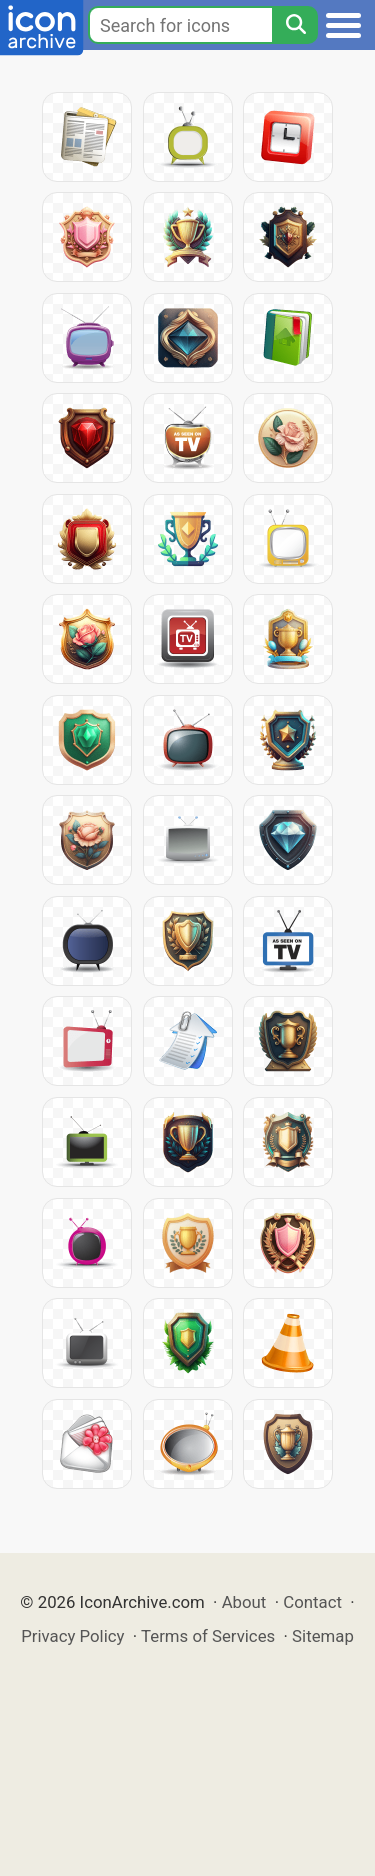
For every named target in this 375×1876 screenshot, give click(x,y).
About (244, 1602)
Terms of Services (208, 1636)
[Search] (295, 25)
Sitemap (323, 1636)
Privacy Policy (72, 1636)
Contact (312, 1602)
